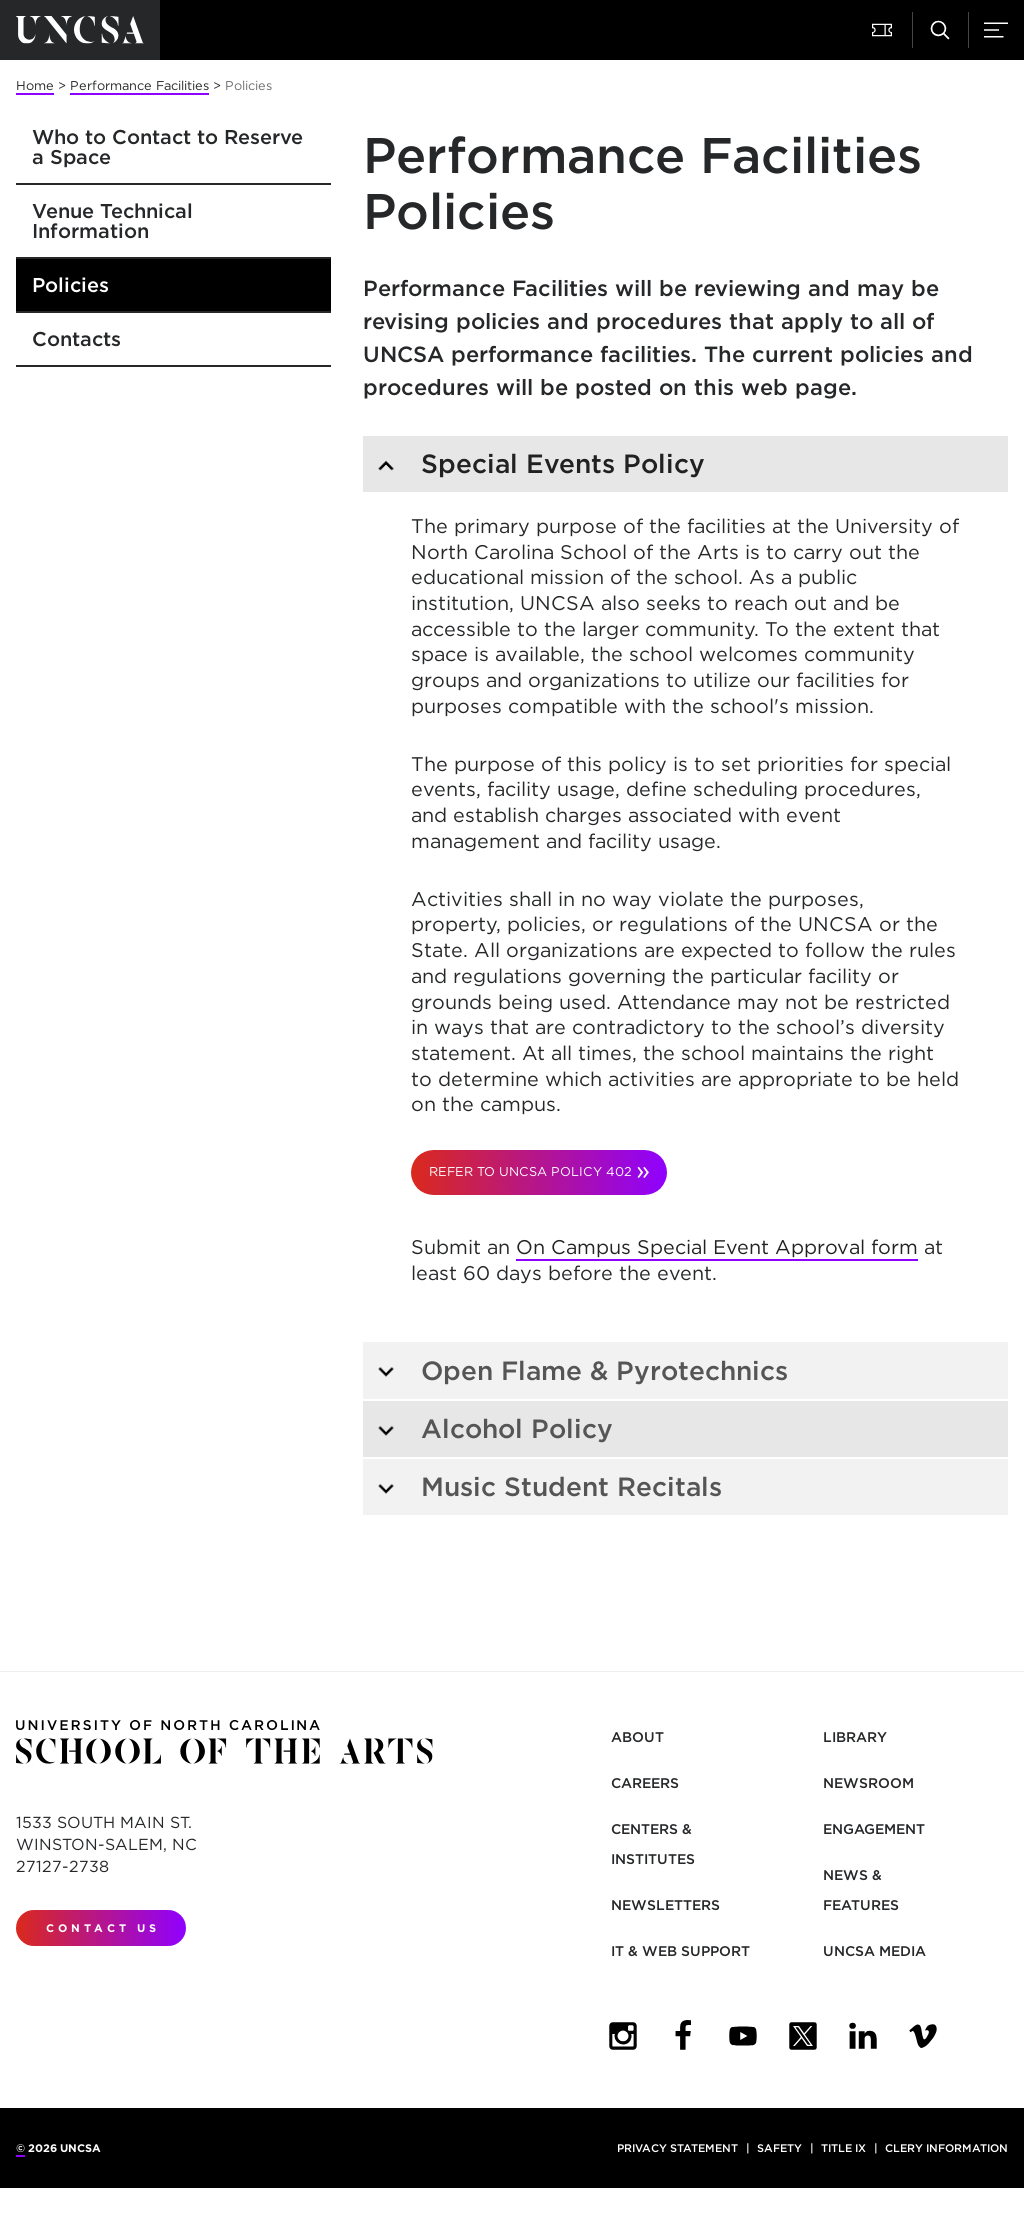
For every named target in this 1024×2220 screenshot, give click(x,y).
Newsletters (665, 1905)
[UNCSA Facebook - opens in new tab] (683, 2036)
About (637, 1737)
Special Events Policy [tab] (540, 463)
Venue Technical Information (112, 221)
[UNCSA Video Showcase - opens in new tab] (923, 2036)
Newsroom (868, 1783)
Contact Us (103, 1928)
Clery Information (946, 2148)
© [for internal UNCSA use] (20, 2148)
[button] (884, 30)
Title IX (843, 2148)
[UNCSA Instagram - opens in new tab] (623, 2036)
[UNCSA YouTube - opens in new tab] (743, 2036)
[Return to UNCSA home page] (80, 30)
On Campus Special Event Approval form (717, 1247)
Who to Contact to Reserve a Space (167, 147)
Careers (645, 1783)
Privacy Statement (677, 2148)
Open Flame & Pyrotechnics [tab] (582, 1370)
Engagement (874, 1829)
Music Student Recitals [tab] (549, 1486)
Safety (779, 2148)
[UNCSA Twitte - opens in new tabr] (803, 2036)
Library (855, 1737)
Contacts (76, 339)
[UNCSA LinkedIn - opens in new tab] (863, 2036)
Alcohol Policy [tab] (494, 1428)
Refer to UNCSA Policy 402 (530, 1171)
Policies (70, 285)
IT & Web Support (680, 1951)
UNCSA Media (874, 1951)
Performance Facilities (139, 85)
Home (35, 85)
